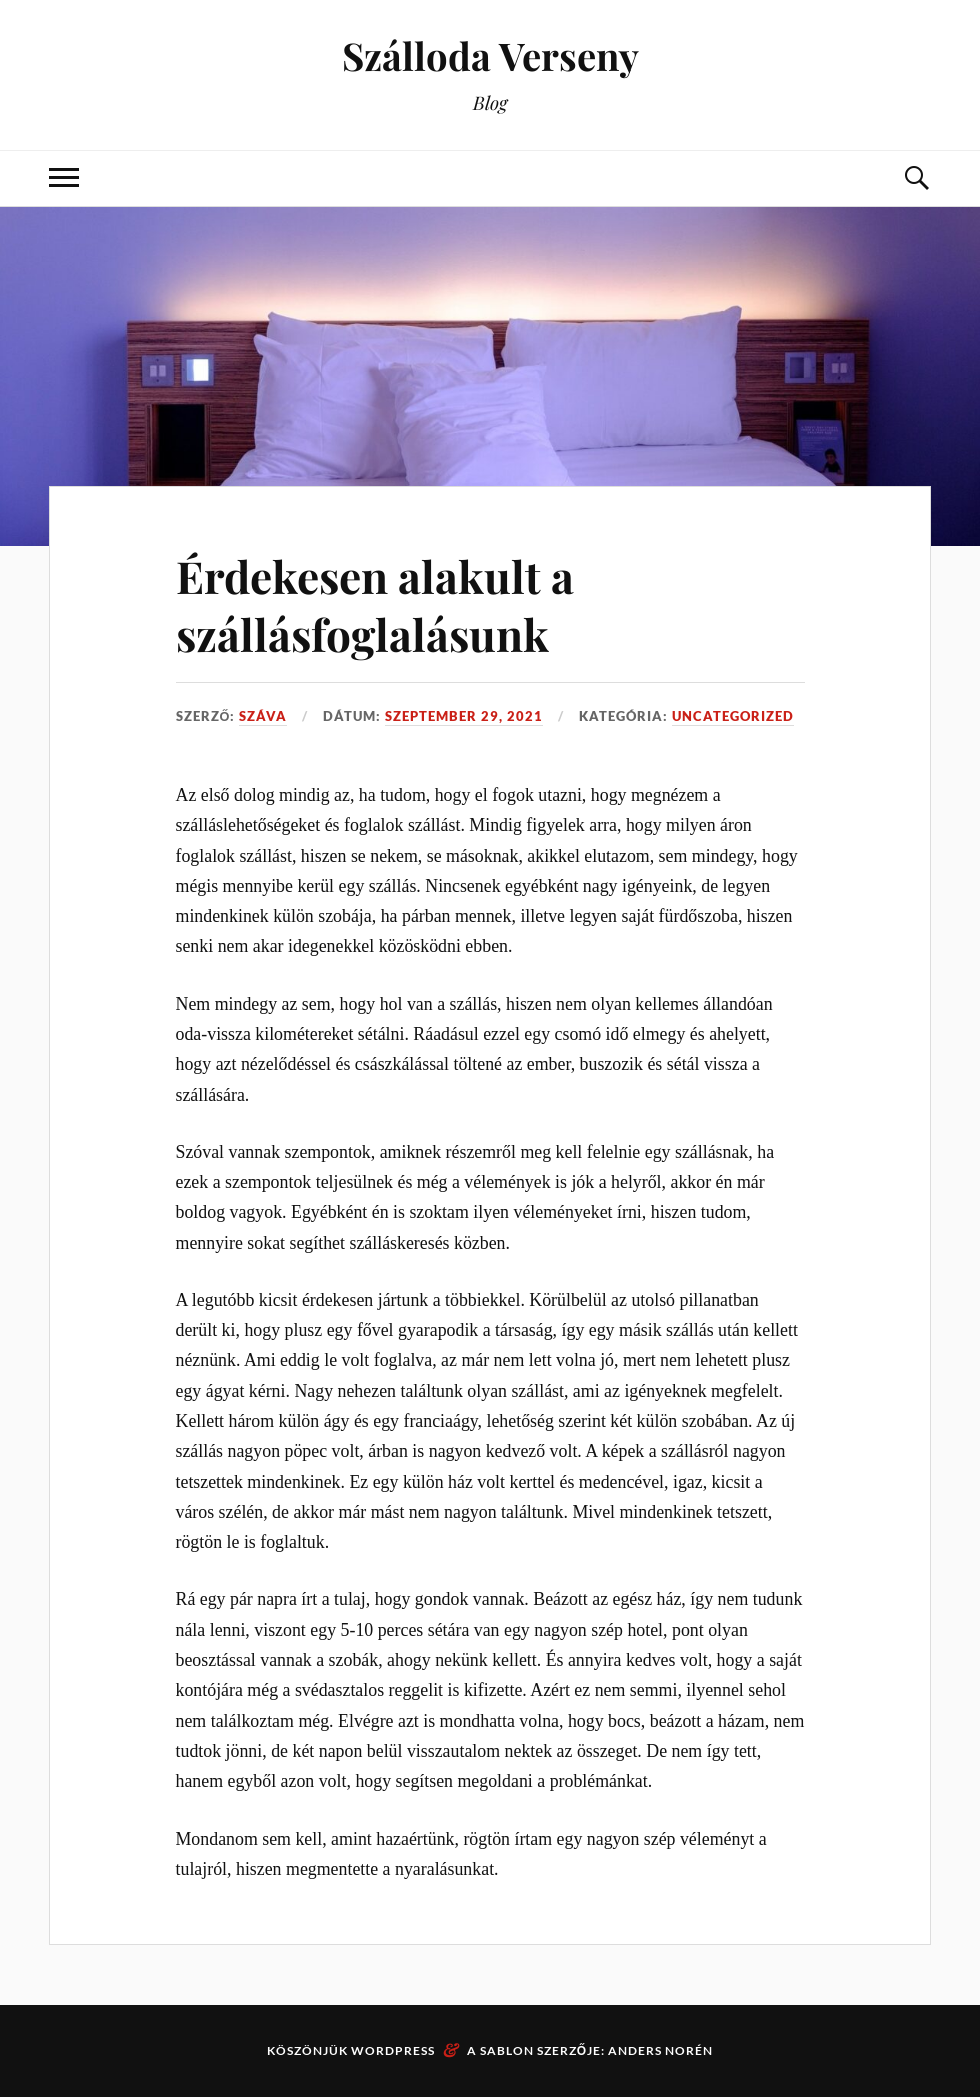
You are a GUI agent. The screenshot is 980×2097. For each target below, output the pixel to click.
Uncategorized (733, 716)
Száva (263, 716)
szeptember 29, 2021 (464, 716)
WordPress (393, 2050)
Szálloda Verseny (490, 55)
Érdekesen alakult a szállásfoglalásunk (375, 604)
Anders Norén (660, 2050)
